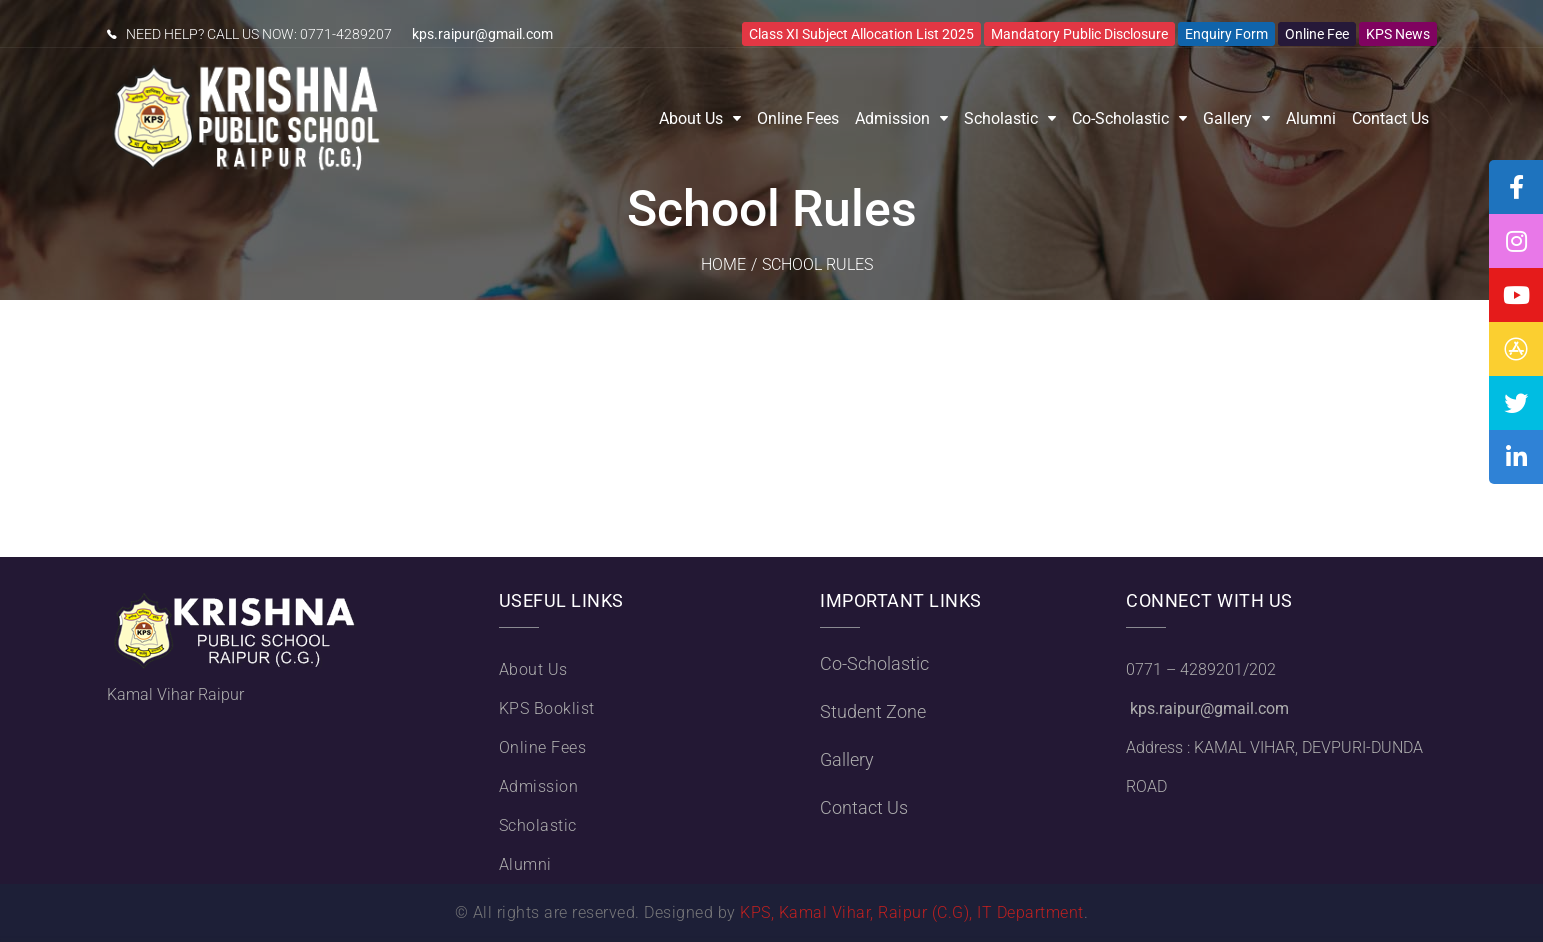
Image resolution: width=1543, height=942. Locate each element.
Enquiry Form (1226, 34)
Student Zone (873, 711)
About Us (691, 118)
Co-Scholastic (1120, 118)
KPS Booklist (547, 708)
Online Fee (1317, 34)
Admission (892, 118)
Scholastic (1001, 118)
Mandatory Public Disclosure (1079, 34)
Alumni (1311, 118)
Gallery (1227, 118)
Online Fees (798, 118)
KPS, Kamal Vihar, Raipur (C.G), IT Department (912, 912)
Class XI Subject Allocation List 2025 (861, 34)
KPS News (1398, 34)
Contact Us (1390, 118)
